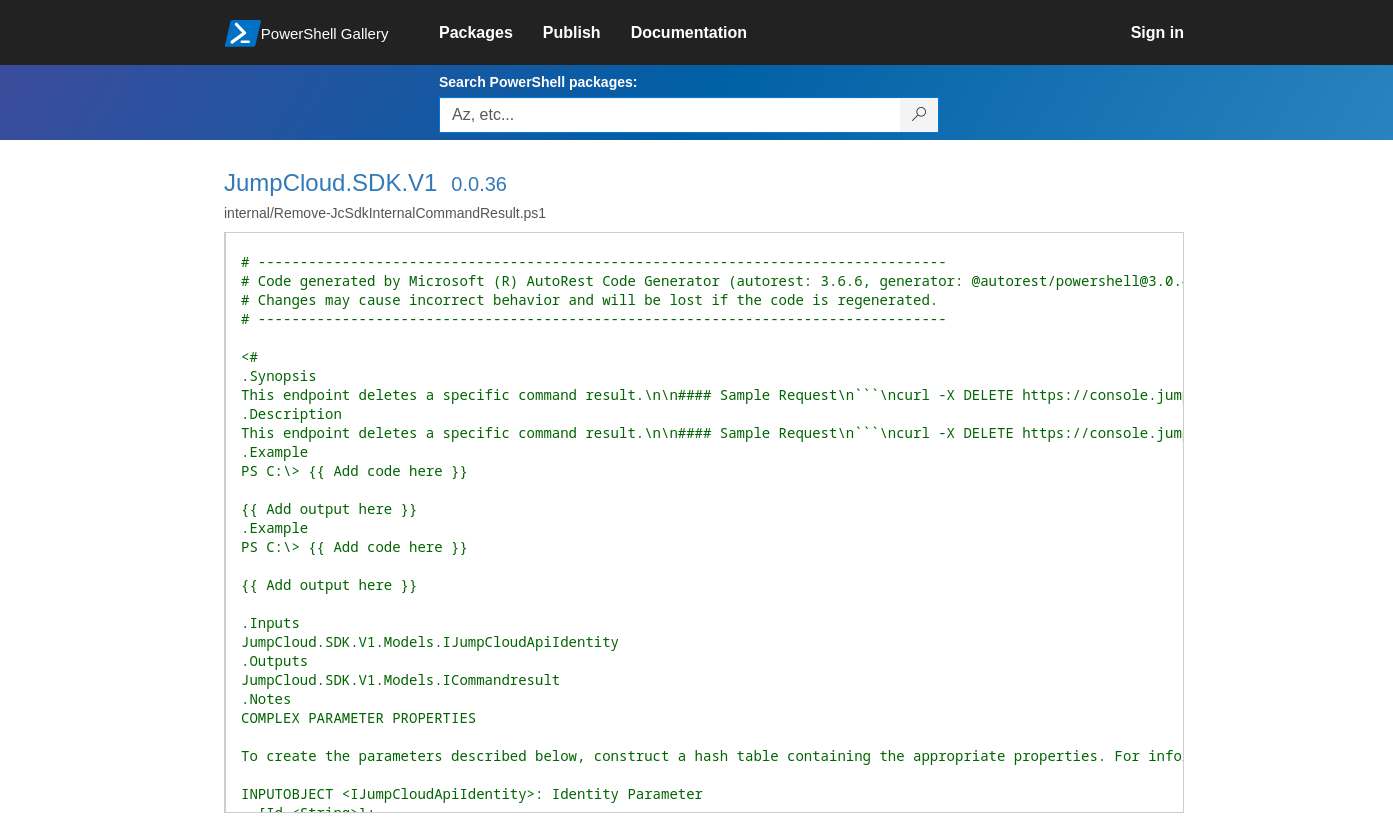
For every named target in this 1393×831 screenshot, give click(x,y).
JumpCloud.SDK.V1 (330, 182)
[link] (491, 33)
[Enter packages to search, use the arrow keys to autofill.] (670, 115)
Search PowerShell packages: (538, 82)
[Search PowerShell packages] (919, 115)
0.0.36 (479, 184)
